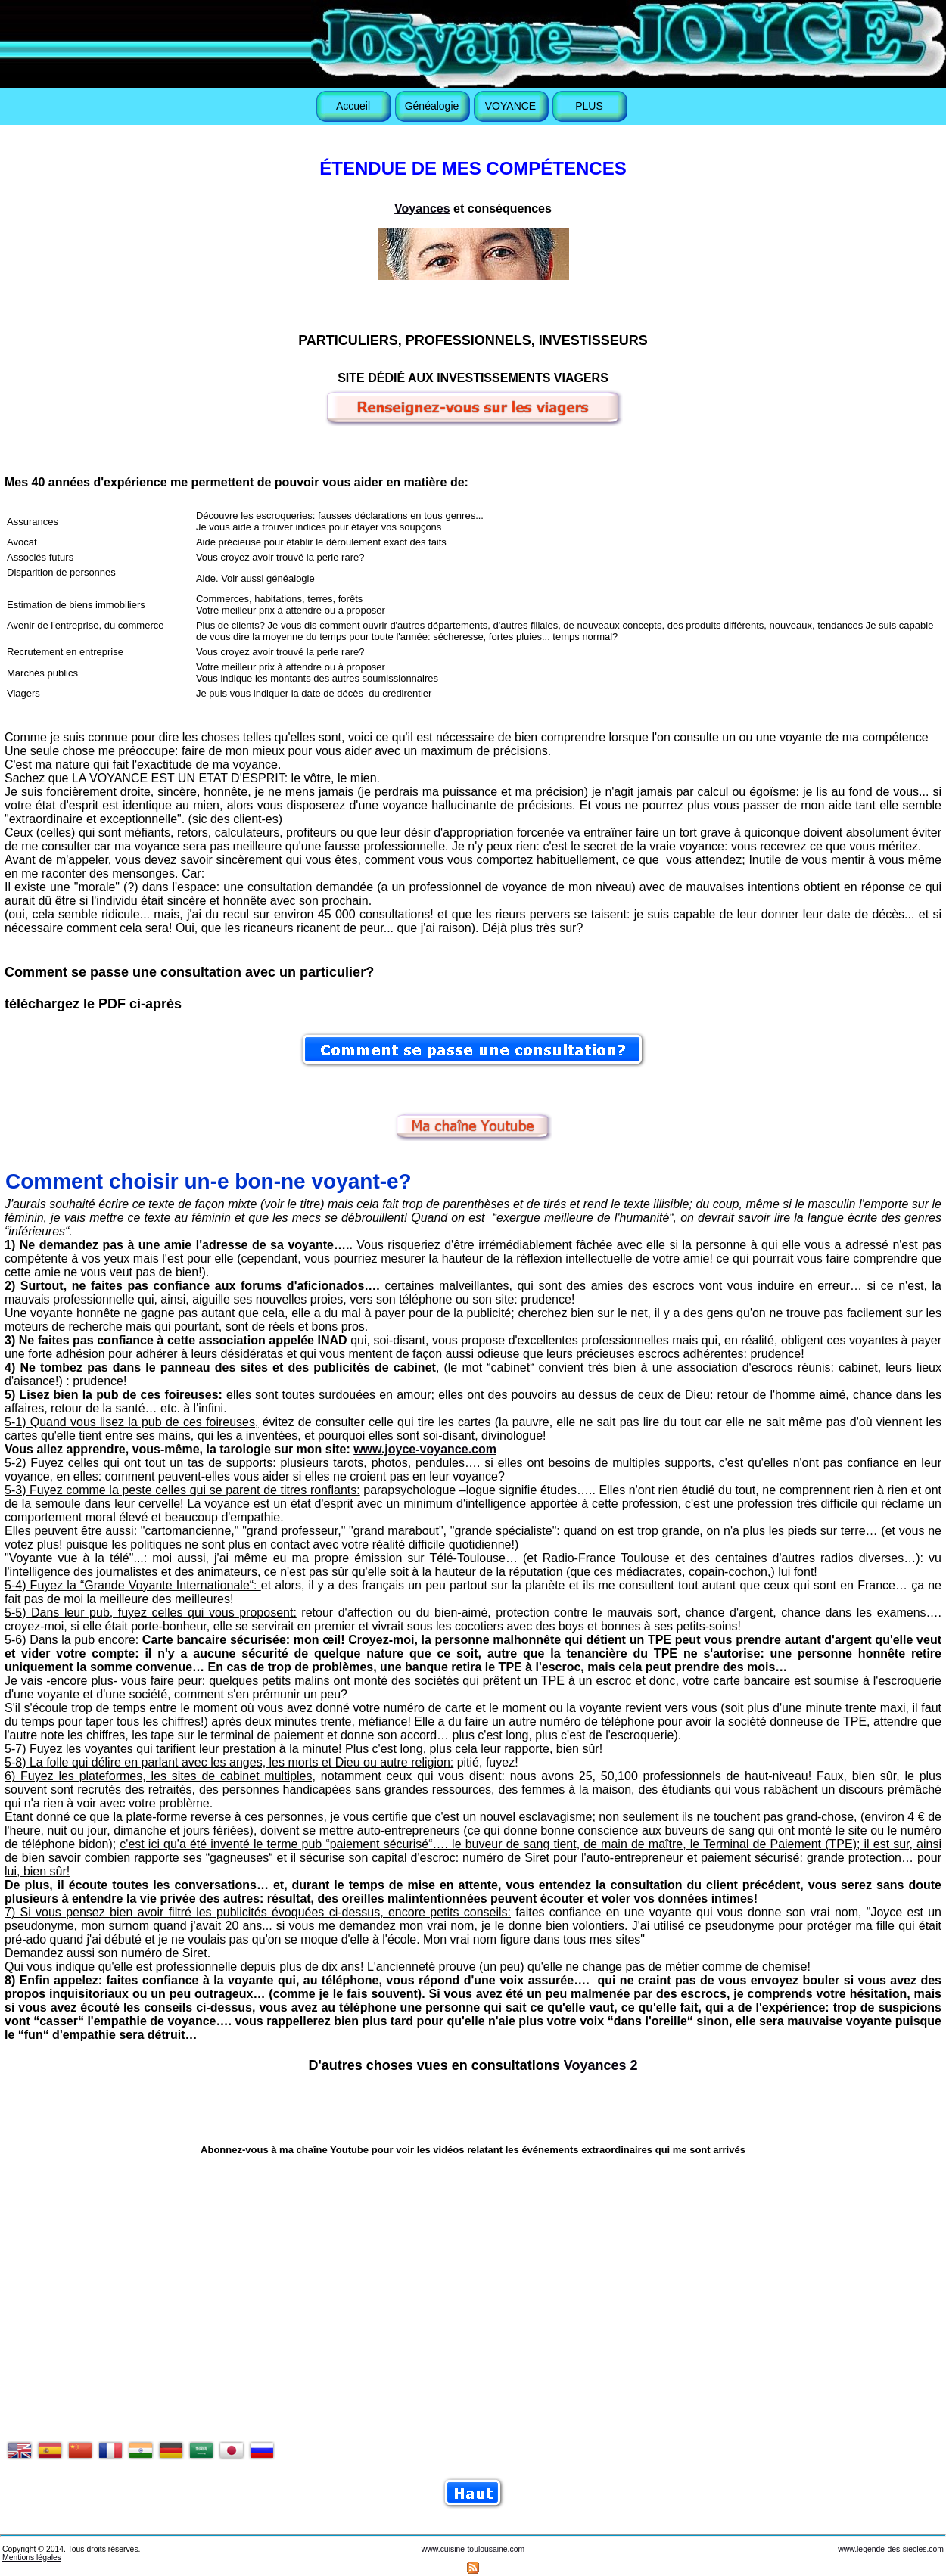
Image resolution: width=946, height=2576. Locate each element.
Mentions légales (31, 2557)
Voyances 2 (601, 2065)
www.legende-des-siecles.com (891, 2549)
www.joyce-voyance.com (424, 1449)
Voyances (422, 208)
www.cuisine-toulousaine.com (473, 2549)
